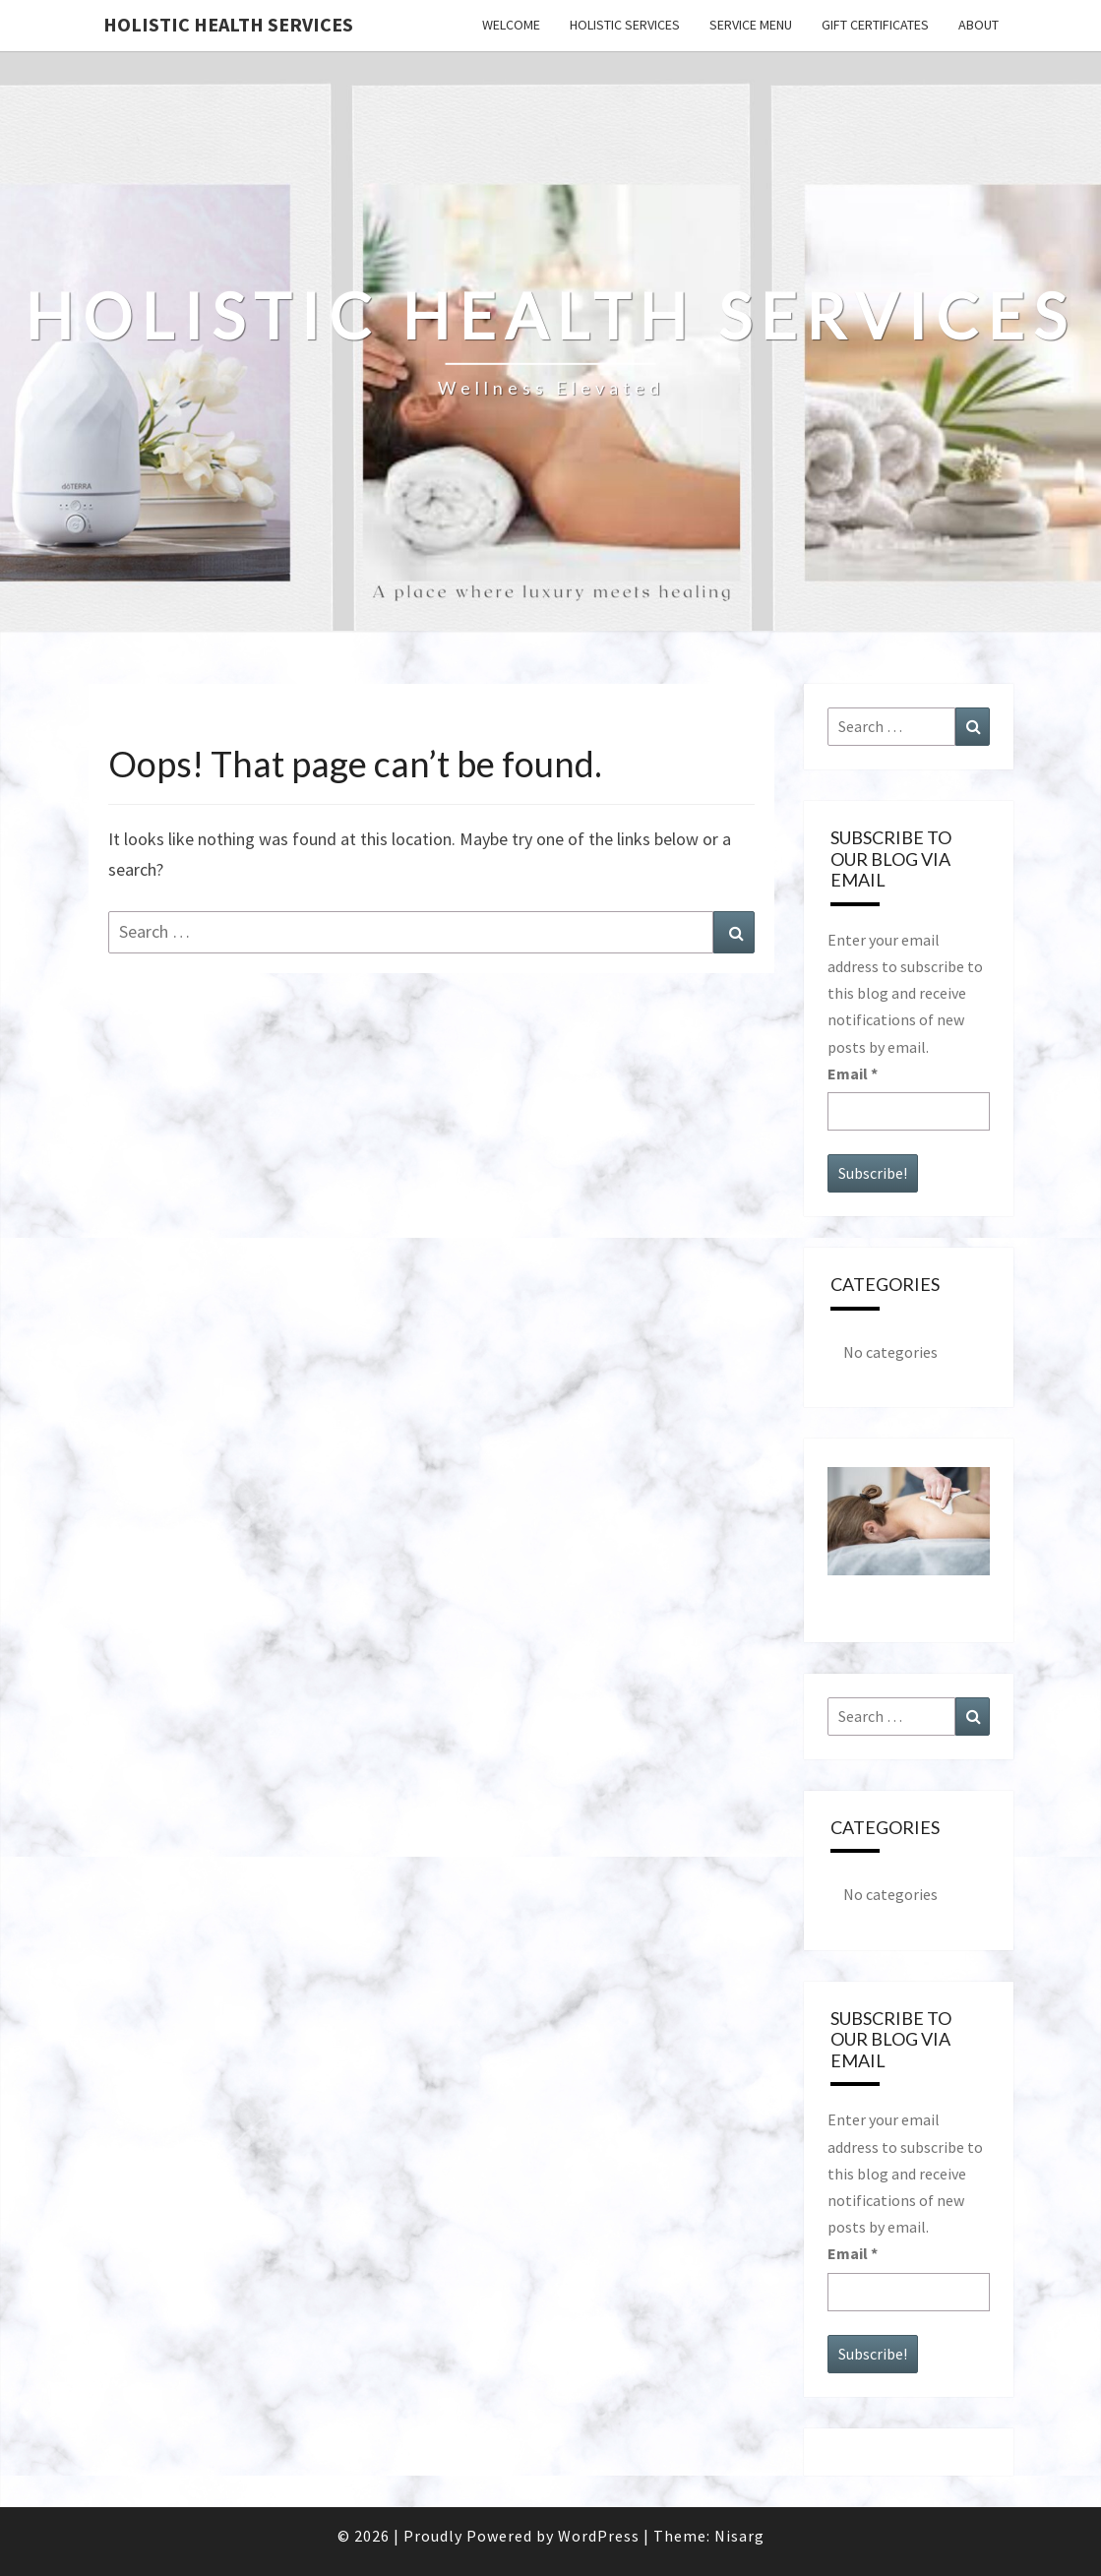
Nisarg (739, 2535)
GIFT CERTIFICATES (875, 24)
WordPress (599, 2535)
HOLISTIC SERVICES (625, 24)
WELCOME (511, 24)
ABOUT (978, 24)
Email (852, 1073)
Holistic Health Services (228, 24)
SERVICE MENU (750, 24)
